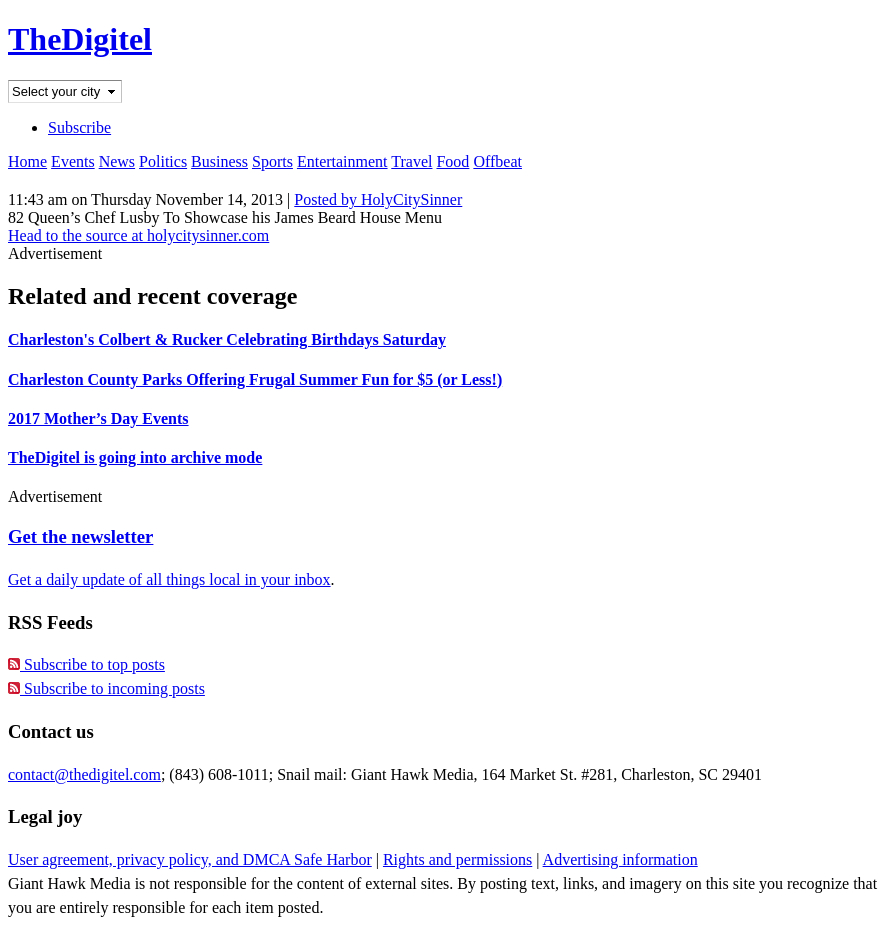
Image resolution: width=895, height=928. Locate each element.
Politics (163, 161)
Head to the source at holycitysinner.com (138, 235)
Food (452, 161)
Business (219, 161)
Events (73, 161)
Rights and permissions (457, 859)
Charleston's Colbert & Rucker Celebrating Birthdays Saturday (227, 339)
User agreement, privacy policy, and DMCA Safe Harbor (190, 859)
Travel (411, 161)
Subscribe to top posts (86, 664)
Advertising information (620, 859)
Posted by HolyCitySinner (378, 199)
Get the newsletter (80, 536)
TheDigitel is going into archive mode (135, 457)
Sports (272, 161)
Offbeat (497, 161)
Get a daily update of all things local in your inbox (169, 579)
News (117, 161)
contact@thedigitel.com (84, 774)
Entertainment (342, 161)
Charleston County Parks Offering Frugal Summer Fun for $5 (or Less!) (255, 379)
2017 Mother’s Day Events (98, 418)
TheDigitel (80, 39)
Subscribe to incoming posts (106, 688)
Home (27, 161)
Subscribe (79, 127)
